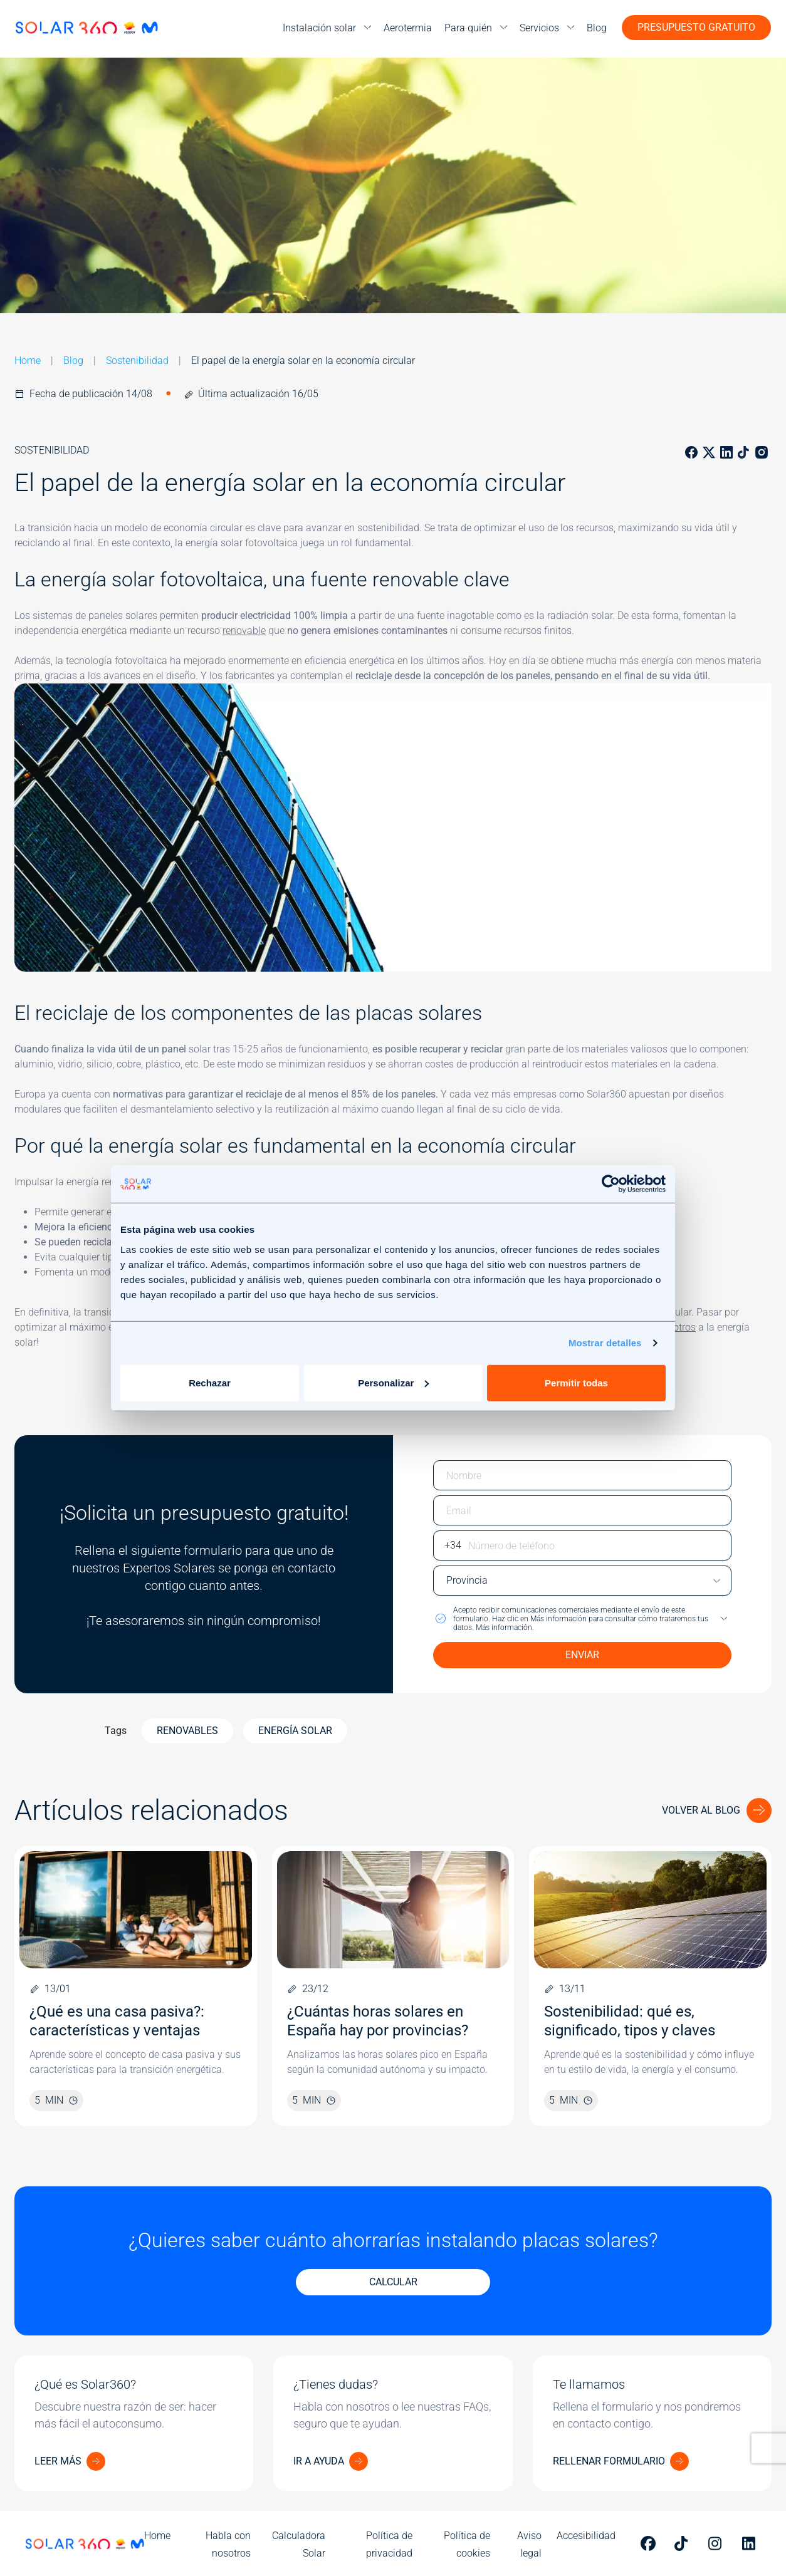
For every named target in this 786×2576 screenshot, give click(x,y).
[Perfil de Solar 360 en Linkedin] (751, 2543)
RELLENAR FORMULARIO (609, 2461)
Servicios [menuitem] (539, 28)
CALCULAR (393, 2282)
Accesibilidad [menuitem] (586, 2536)
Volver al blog (701, 1810)
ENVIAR (582, 1655)
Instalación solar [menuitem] (319, 28)
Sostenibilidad (137, 360)
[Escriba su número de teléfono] (582, 1545)
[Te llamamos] (652, 2423)
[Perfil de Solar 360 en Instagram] (717, 2543)
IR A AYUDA (318, 2461)
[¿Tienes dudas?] (392, 2423)
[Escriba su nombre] (582, 1475)
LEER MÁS (57, 2461)
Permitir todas (576, 1382)
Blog (73, 360)
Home (27, 360)
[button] (582, 1619)
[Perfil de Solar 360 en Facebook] (650, 2543)
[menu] (327, 28)
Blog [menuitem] (597, 28)
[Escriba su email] (582, 1510)
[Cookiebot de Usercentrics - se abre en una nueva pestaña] (611, 1184)
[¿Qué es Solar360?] (133, 2423)
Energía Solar (295, 1731)
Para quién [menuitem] (468, 28)
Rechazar (210, 1382)
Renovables (187, 1731)
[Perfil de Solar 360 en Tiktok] (683, 2543)
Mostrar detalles (605, 1342)
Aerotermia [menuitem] (408, 28)
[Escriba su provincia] (582, 1581)
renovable (244, 630)
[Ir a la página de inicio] (86, 27)
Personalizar (393, 1382)
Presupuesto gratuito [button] (696, 27)
